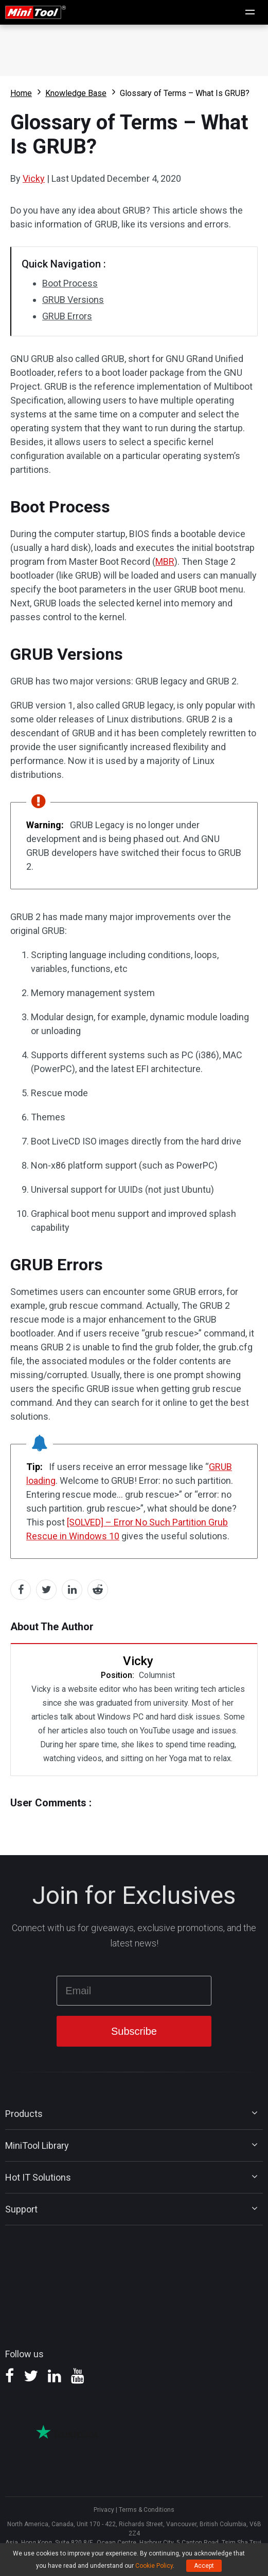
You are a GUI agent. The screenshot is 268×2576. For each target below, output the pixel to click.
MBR (164, 561)
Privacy (104, 2509)
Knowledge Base (75, 93)
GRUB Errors (67, 316)
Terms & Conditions (146, 2509)
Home (21, 93)
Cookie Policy (154, 2565)
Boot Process (70, 283)
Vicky (34, 178)
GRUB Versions (73, 299)
